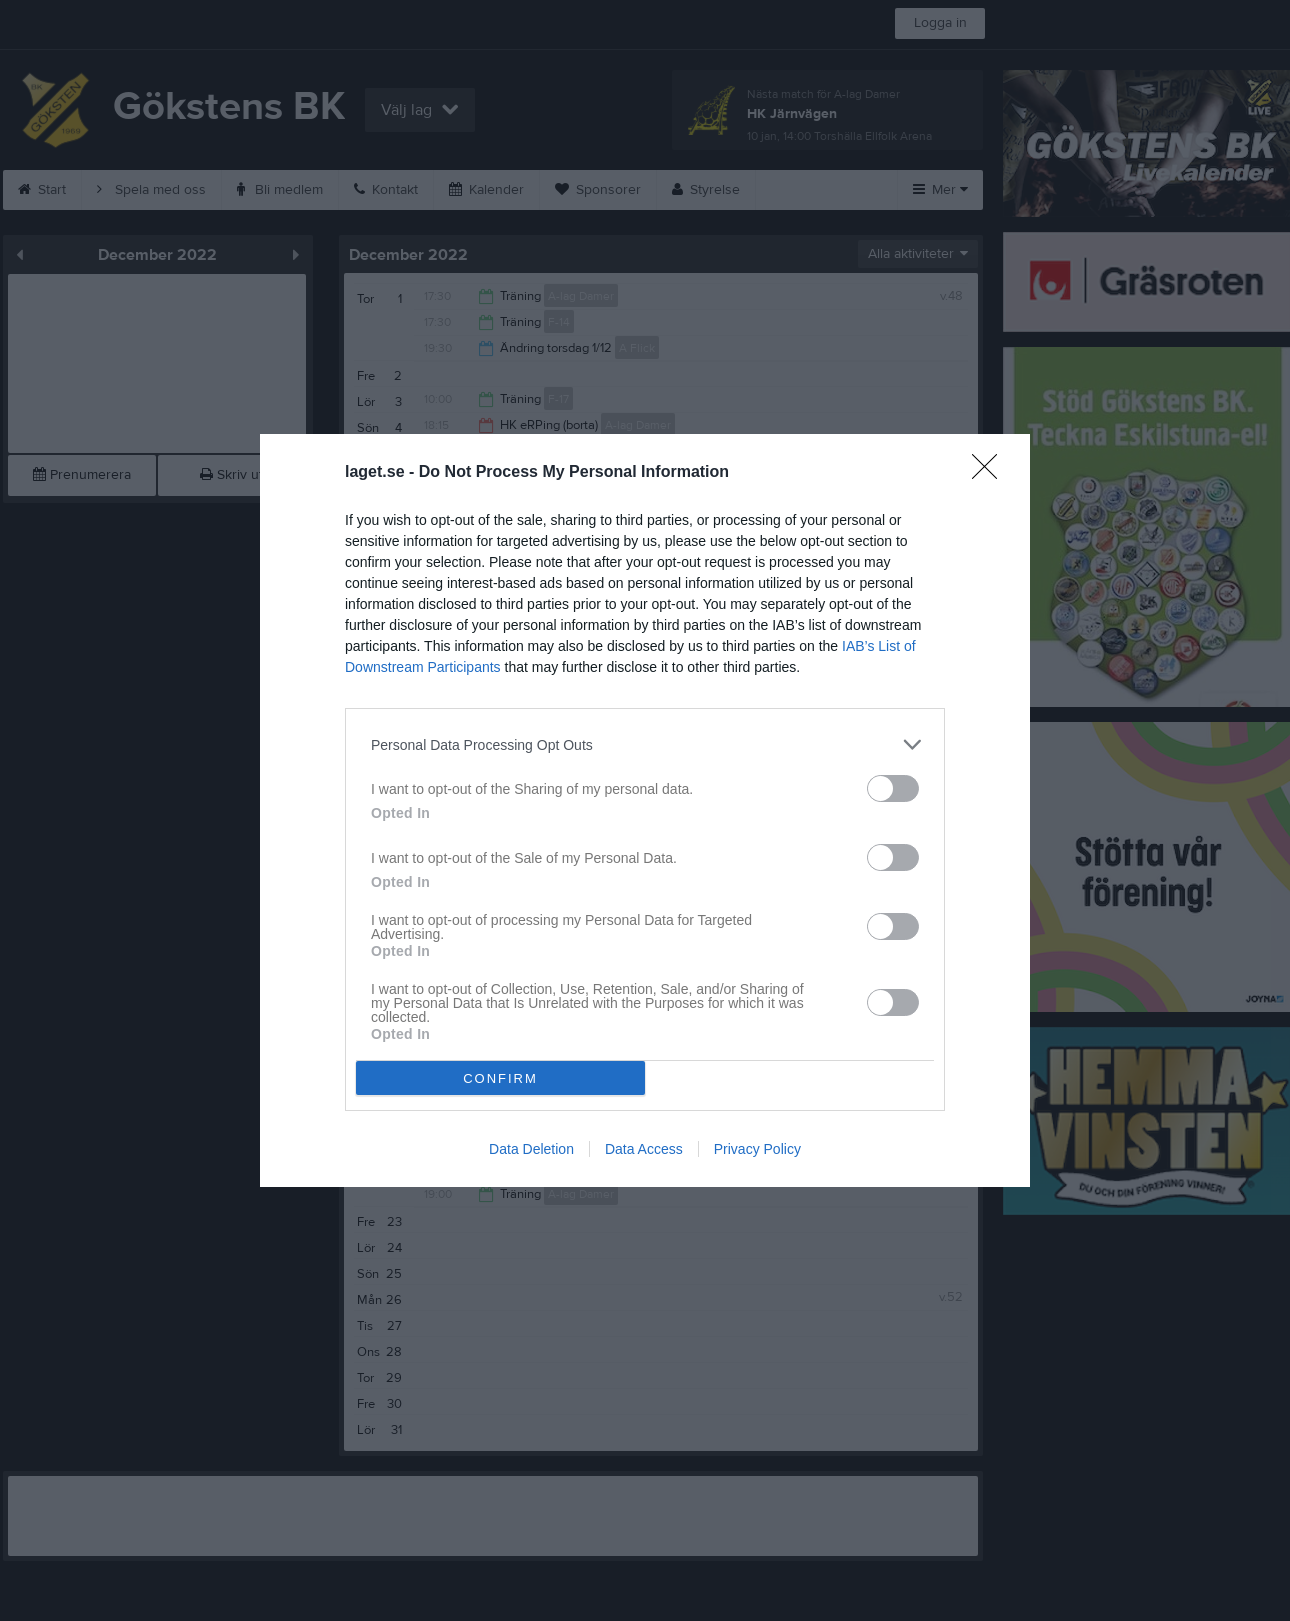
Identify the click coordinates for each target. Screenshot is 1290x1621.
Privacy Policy (757, 1149)
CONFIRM (500, 1078)
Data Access (644, 1149)
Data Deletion (531, 1149)
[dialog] (645, 810)
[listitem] (645, 744)
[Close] (991, 473)
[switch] (893, 788)
